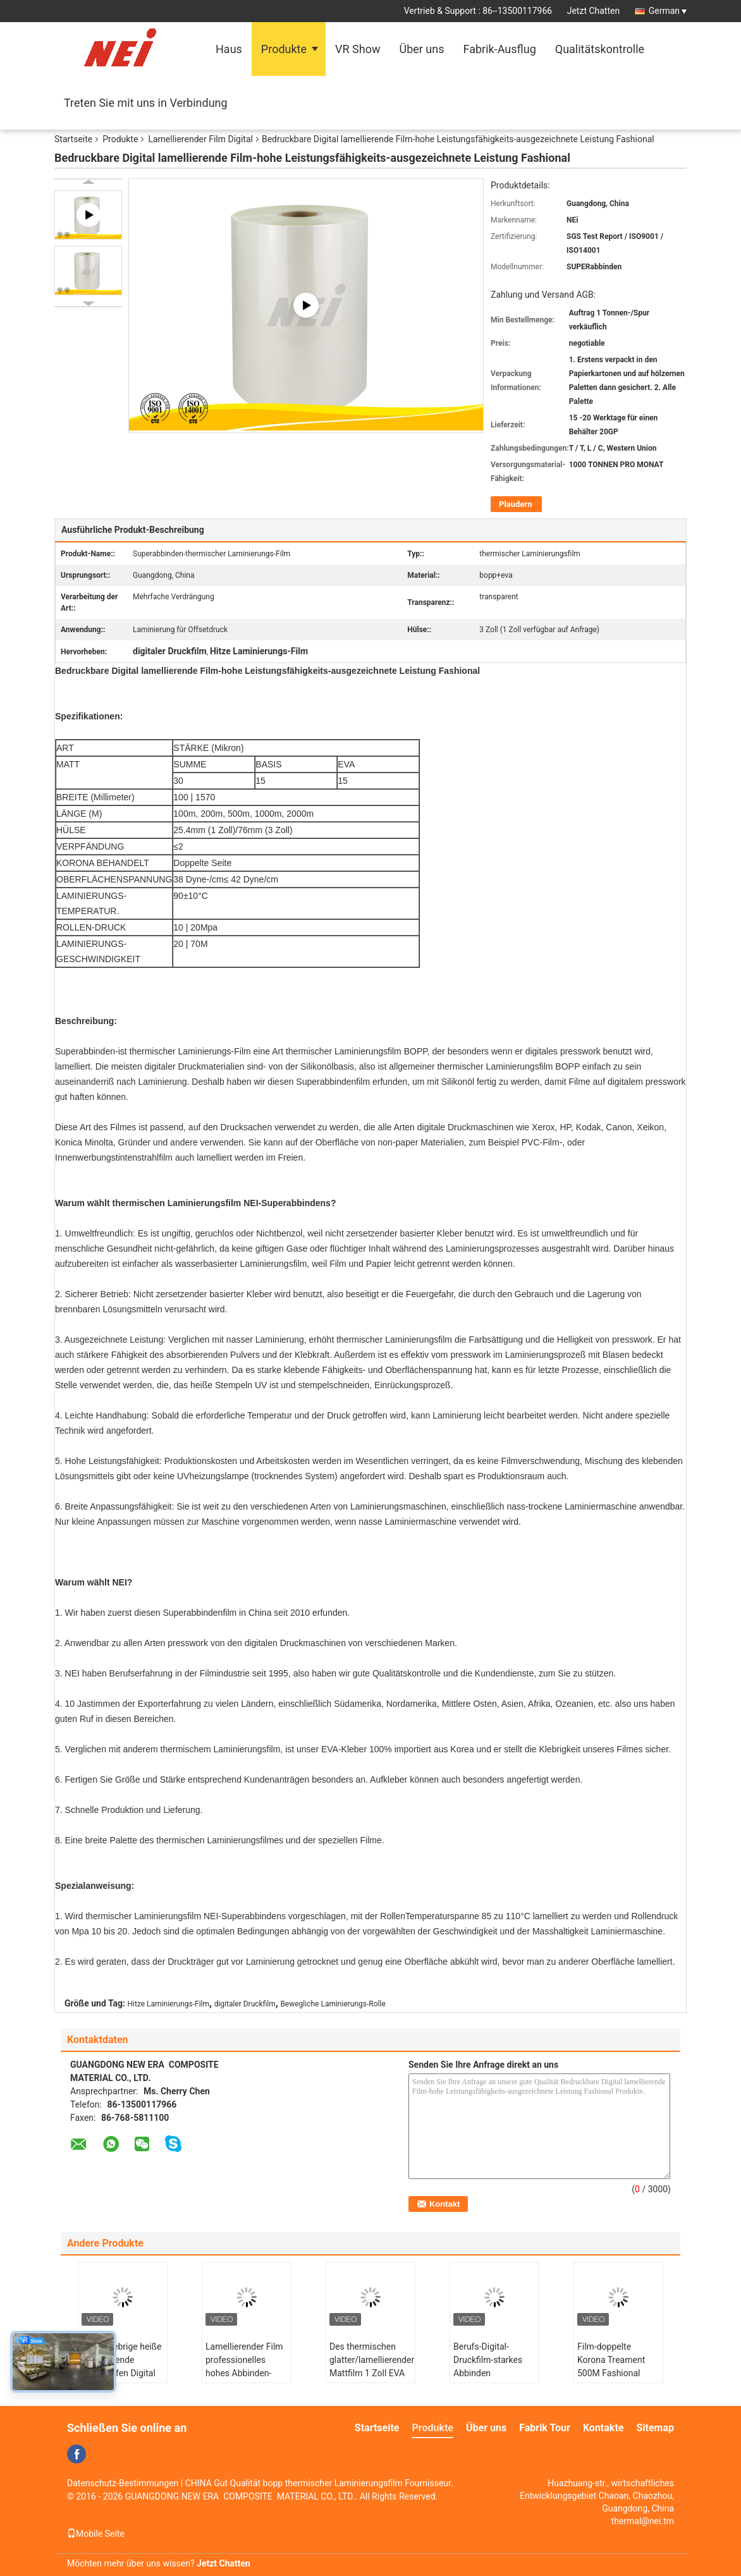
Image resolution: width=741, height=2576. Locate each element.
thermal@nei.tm (642, 2521)
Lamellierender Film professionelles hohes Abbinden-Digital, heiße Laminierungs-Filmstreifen (244, 2379)
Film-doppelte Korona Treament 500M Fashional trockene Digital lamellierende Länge (616, 2373)
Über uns (421, 49)
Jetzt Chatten (593, 11)
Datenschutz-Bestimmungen (122, 2483)
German (668, 11)
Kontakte (603, 2428)
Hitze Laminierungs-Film (169, 2003)
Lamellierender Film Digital (200, 139)
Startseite (73, 139)
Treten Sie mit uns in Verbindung (146, 102)
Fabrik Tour (544, 2428)
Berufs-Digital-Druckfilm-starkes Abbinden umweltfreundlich (487, 2366)
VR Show (357, 49)
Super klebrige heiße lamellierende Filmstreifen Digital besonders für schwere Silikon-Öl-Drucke (122, 2379)
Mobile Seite (96, 2534)
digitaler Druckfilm (245, 2003)
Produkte (284, 49)
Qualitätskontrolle (599, 49)
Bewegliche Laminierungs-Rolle (332, 2003)
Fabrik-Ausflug (499, 49)
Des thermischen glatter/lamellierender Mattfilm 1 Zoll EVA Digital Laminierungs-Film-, (371, 2373)
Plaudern (515, 504)
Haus (229, 49)
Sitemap (655, 2428)
